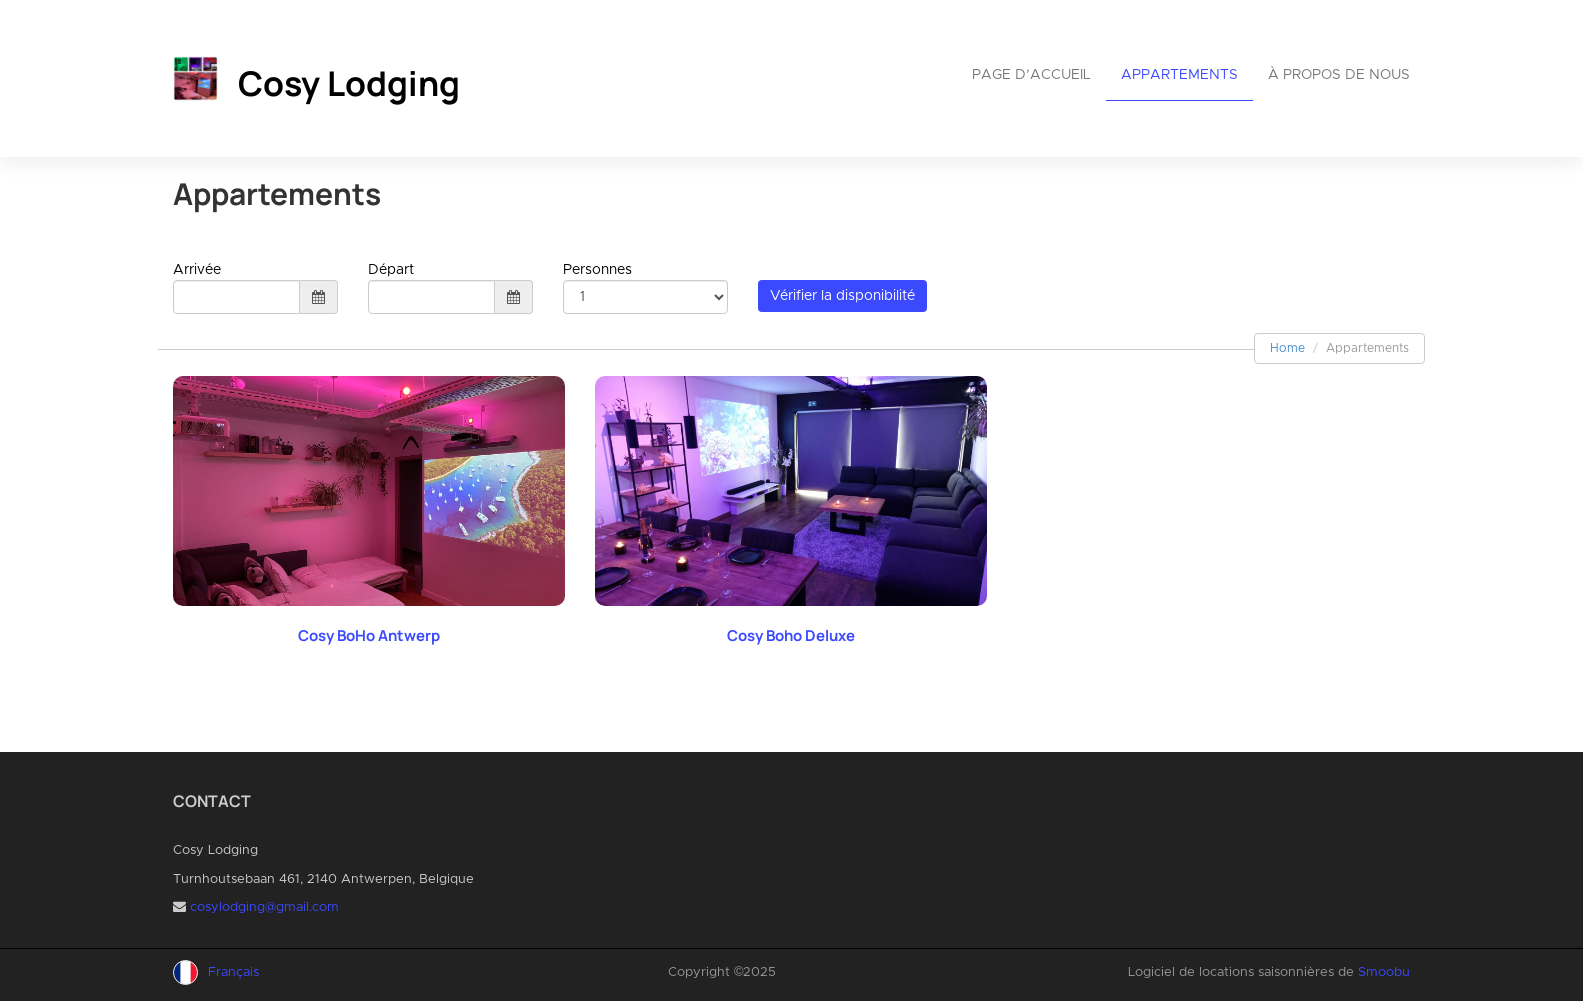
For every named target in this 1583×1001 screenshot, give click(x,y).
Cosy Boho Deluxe (791, 635)
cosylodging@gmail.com (264, 907)
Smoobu (1384, 972)
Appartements (1179, 75)
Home (1287, 348)
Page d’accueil (1031, 75)
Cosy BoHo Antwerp (369, 635)
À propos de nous (1339, 75)
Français (233, 972)
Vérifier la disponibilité (842, 296)
